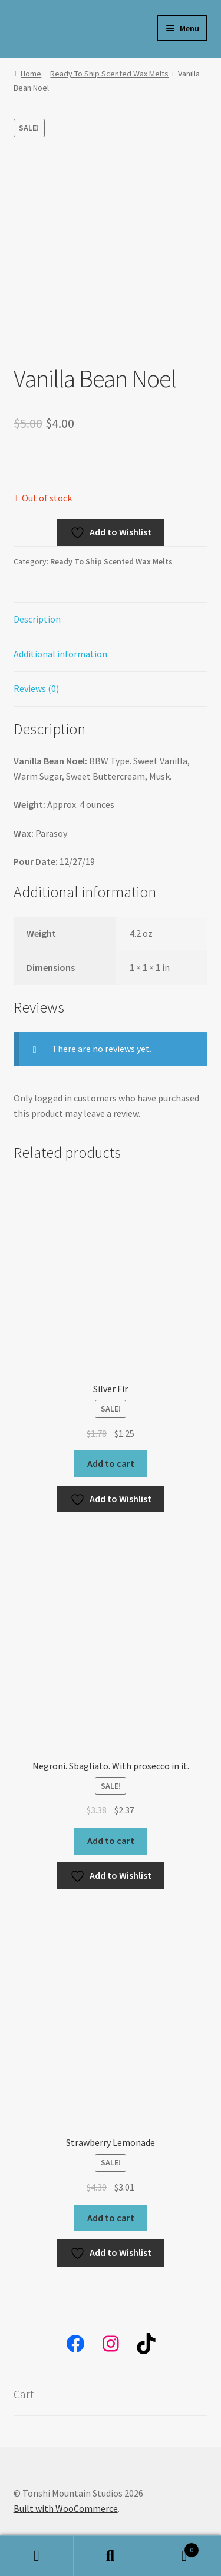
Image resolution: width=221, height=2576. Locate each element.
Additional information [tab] (60, 654)
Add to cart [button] (110, 1463)
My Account (37, 2556)
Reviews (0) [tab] (36, 688)
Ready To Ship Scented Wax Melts (109, 73)
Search (110, 2556)
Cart (173, 2547)
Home (31, 73)
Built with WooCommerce (66, 2508)
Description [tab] (37, 619)
